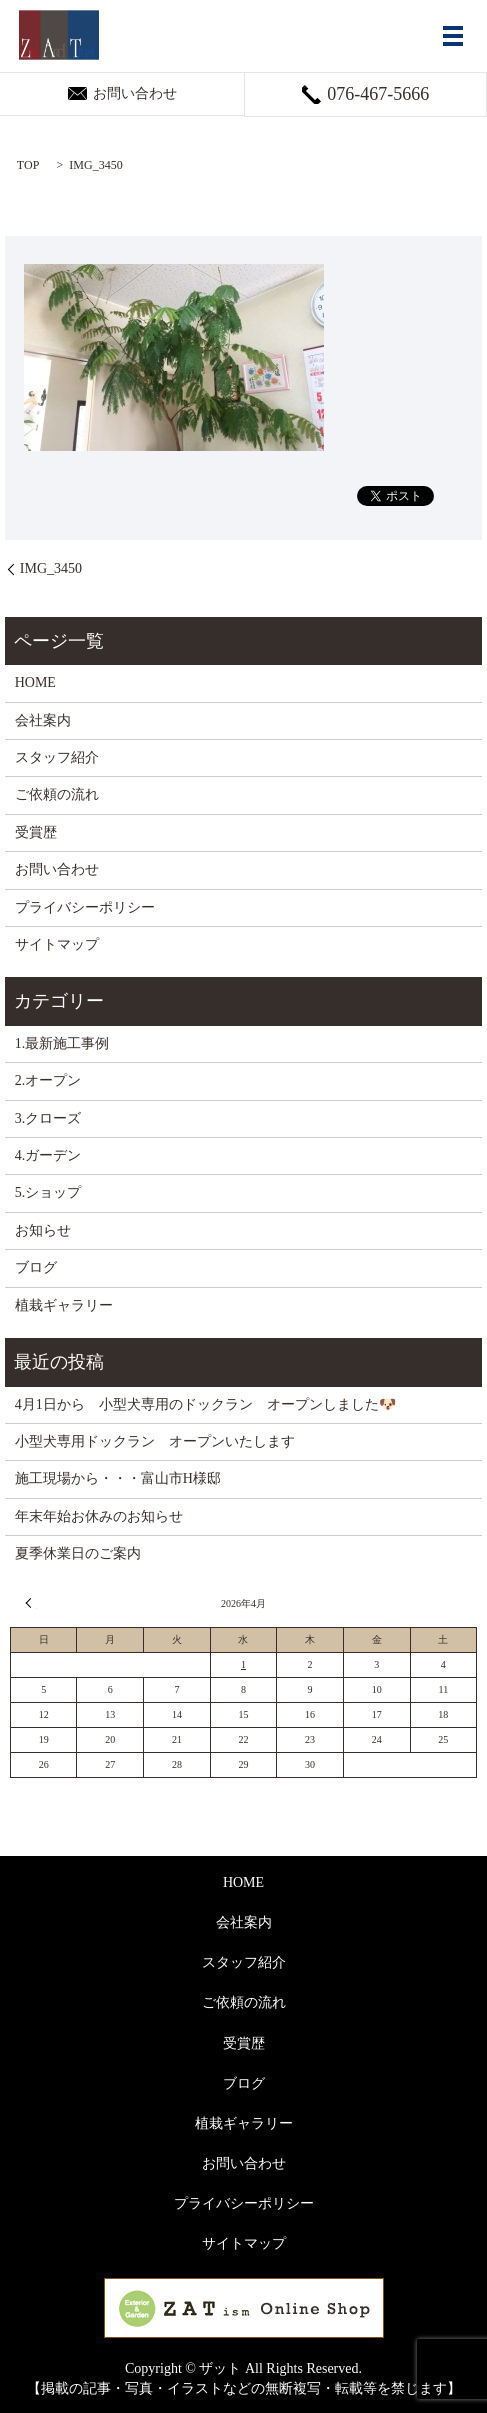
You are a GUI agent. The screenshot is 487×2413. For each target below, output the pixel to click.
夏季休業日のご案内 (78, 1553)
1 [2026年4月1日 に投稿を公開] (243, 1664)
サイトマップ (57, 944)
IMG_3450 (51, 568)
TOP (28, 165)
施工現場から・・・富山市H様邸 (118, 1478)
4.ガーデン (48, 1155)
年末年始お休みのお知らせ (99, 1516)
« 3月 (31, 1603)
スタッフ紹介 (57, 757)
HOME (35, 682)
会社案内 (43, 720)
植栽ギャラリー (64, 1305)
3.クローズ (48, 1118)
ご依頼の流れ (57, 794)
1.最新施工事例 (62, 1043)
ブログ (36, 1267)
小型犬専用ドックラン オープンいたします (155, 1441)
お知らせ (43, 1230)
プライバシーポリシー (85, 907)
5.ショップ (48, 1192)
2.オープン (48, 1080)
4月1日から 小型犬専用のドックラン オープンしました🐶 (205, 1404)
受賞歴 (36, 832)
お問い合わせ (57, 869)
